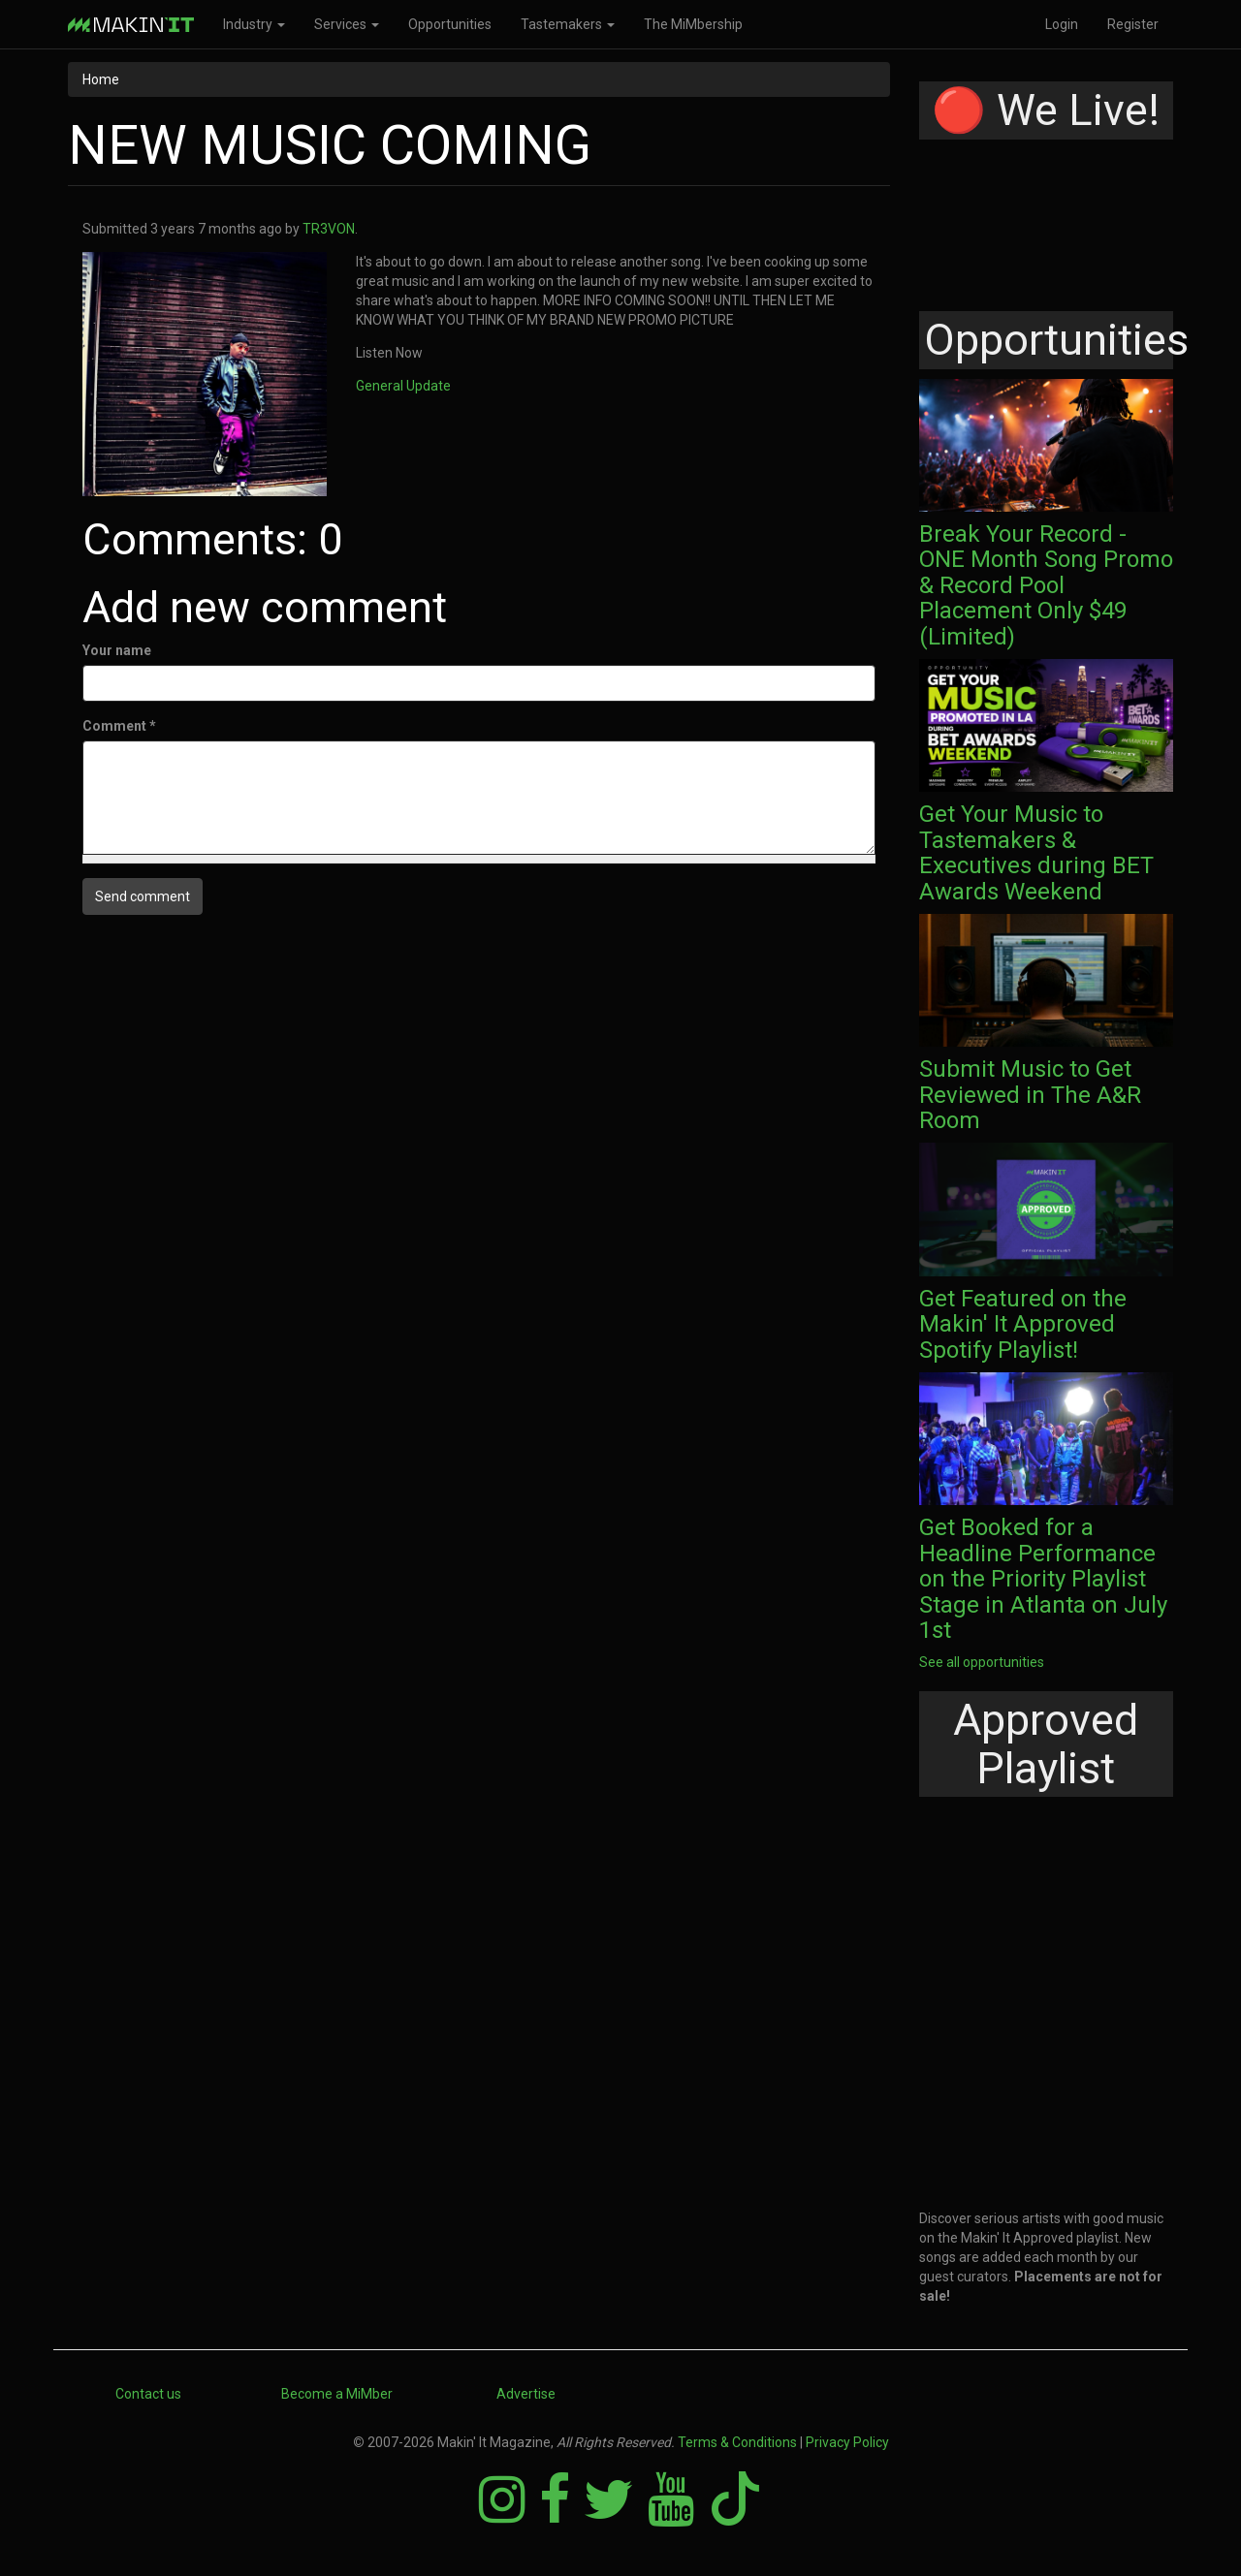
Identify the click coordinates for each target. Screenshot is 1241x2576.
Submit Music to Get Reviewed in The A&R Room (1030, 1094)
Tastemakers (568, 24)
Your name (116, 650)
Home (100, 79)
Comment (119, 726)
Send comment (142, 896)
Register (1133, 24)
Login (1061, 24)
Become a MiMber (337, 2394)
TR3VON (328, 228)
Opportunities (450, 24)
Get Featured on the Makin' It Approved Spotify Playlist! (1023, 1324)
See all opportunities (981, 1662)
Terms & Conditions (737, 2442)
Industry (254, 24)
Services (346, 24)
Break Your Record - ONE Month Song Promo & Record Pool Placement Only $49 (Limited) (1046, 585)
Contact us (148, 2394)
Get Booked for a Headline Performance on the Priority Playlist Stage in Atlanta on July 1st (1043, 1579)
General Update (403, 385)
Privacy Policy (847, 2442)
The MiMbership (693, 24)
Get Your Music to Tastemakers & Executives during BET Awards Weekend (1036, 852)
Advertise (526, 2394)
